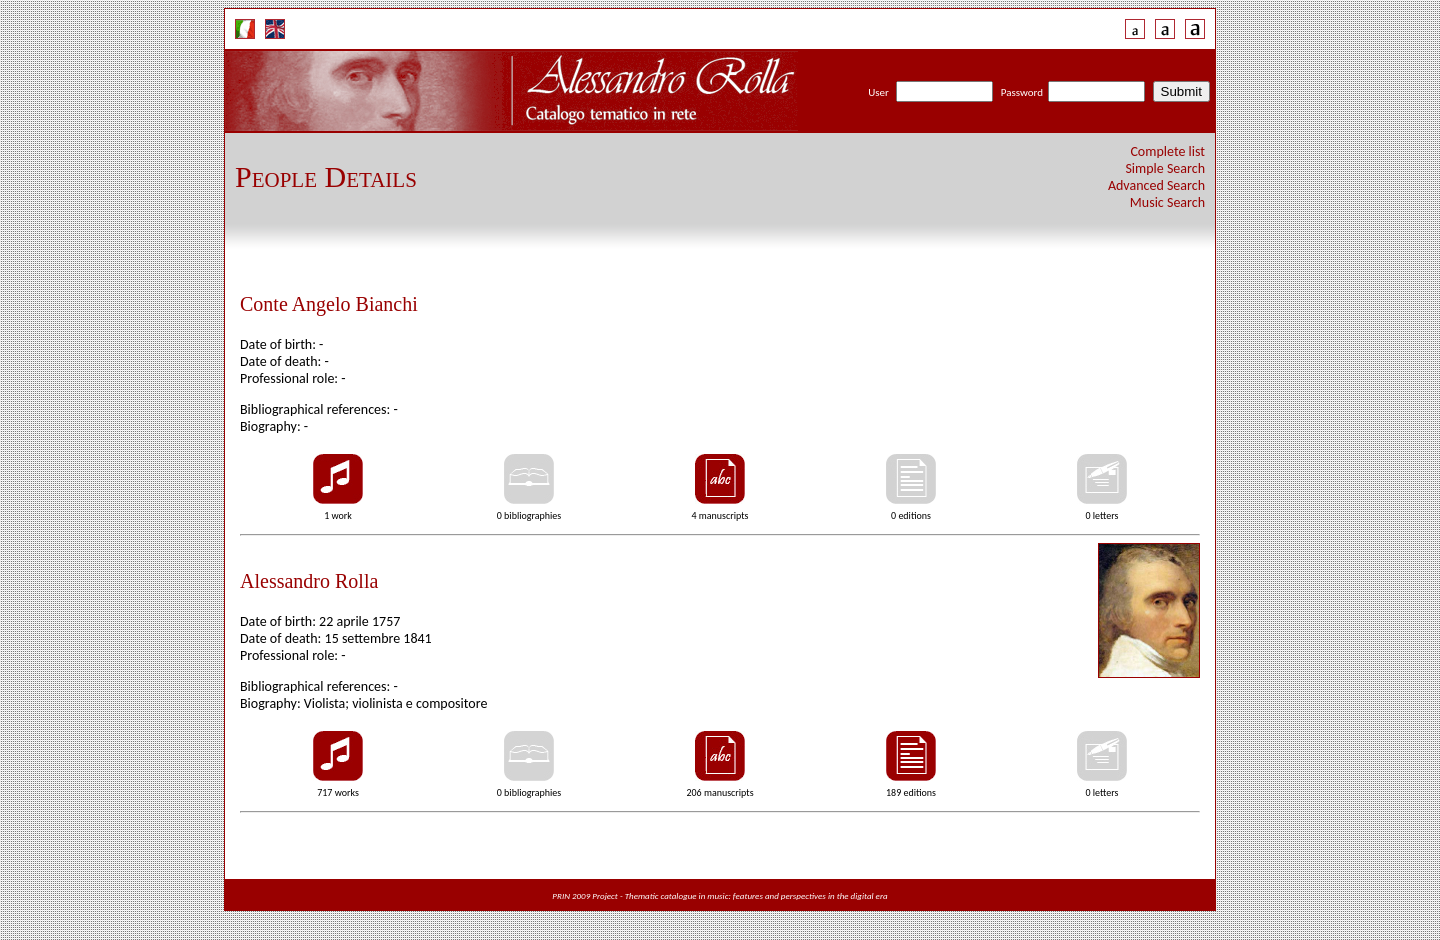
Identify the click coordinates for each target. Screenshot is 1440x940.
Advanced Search (1156, 185)
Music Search (1167, 202)
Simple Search (1165, 168)
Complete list (1167, 151)
